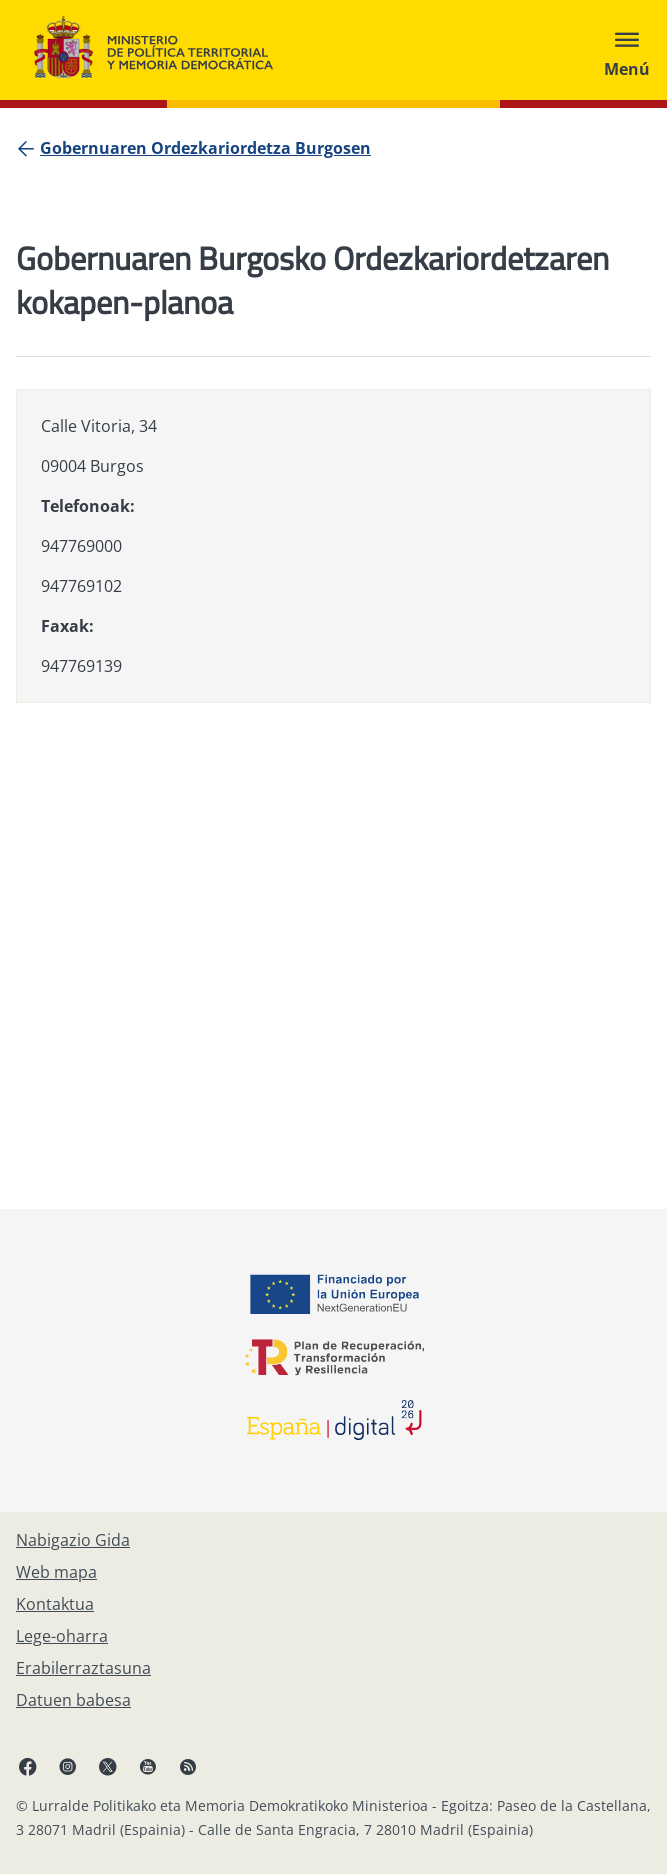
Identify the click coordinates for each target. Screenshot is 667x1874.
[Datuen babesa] (73, 1700)
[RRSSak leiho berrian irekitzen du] (188, 1766)
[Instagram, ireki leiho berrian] (68, 1766)
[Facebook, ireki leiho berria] (28, 1766)
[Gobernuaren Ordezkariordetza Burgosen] (205, 148)
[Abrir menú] (627, 50)
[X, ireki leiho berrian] (108, 1766)
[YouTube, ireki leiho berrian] (148, 1766)
